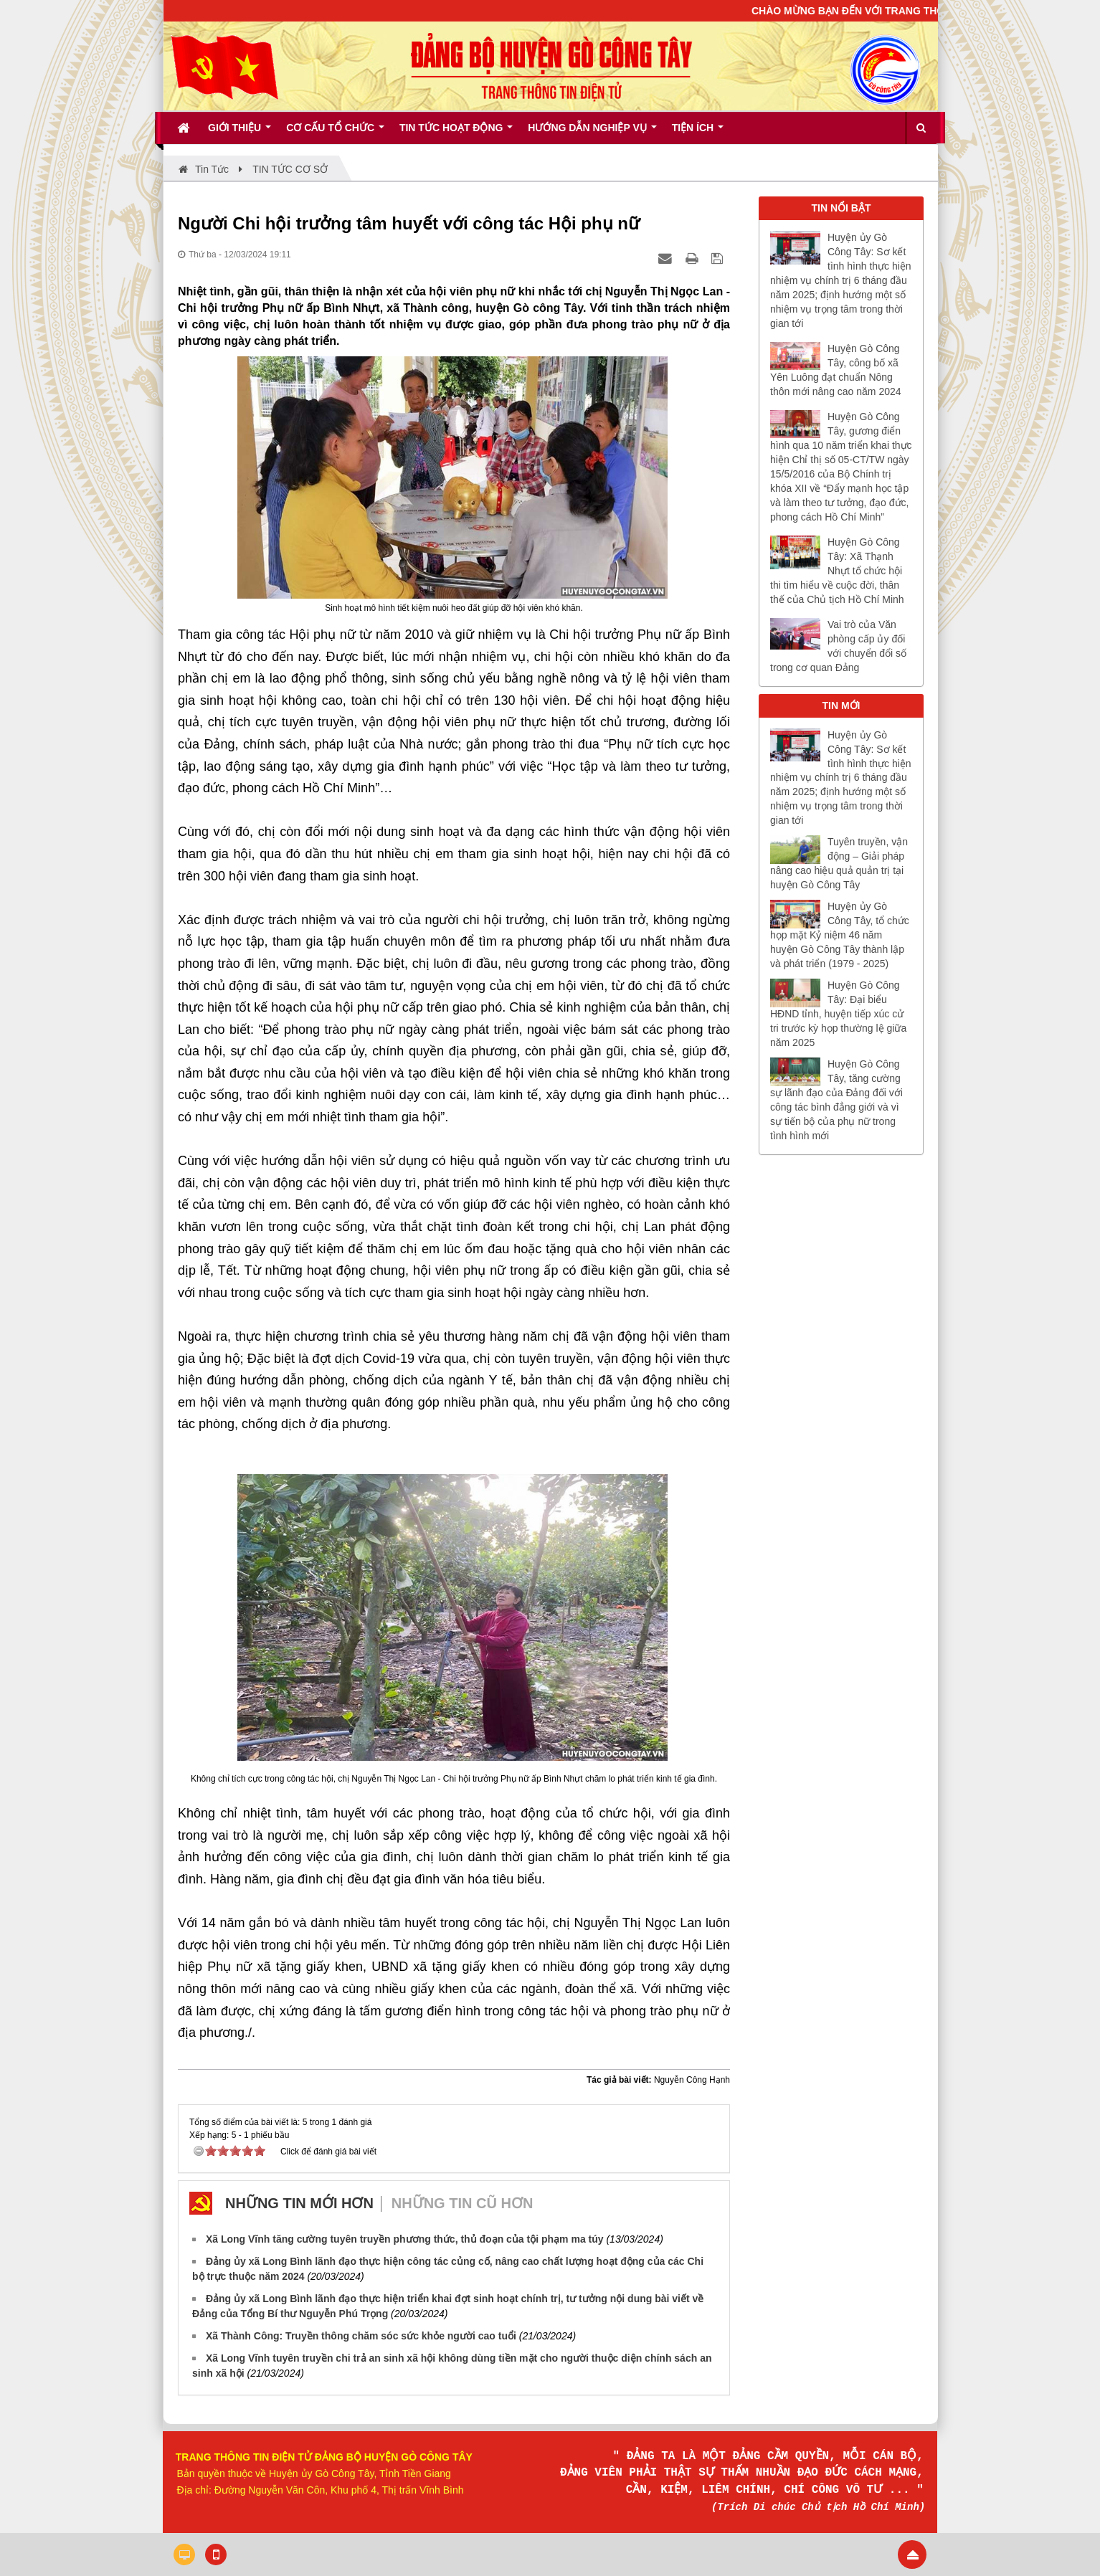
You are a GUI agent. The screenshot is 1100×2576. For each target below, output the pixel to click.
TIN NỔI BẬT (841, 208)
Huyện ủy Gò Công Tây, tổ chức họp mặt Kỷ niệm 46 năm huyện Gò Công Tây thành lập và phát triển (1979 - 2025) (839, 934)
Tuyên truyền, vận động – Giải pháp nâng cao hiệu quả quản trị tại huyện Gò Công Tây (839, 863)
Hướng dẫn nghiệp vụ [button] (592, 132)
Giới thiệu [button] (239, 132)
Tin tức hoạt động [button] (456, 132)
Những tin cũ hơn (463, 2203)
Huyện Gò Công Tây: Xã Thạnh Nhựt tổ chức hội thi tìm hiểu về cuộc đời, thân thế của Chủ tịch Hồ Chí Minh (837, 570)
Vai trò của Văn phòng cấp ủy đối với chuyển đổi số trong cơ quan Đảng (838, 646)
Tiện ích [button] (698, 132)
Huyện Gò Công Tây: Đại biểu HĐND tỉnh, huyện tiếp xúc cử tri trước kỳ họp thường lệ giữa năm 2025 (838, 1013)
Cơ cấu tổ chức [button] (335, 132)
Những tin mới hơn (299, 2203)
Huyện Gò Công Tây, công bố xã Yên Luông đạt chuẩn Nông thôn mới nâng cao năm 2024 (835, 370)
